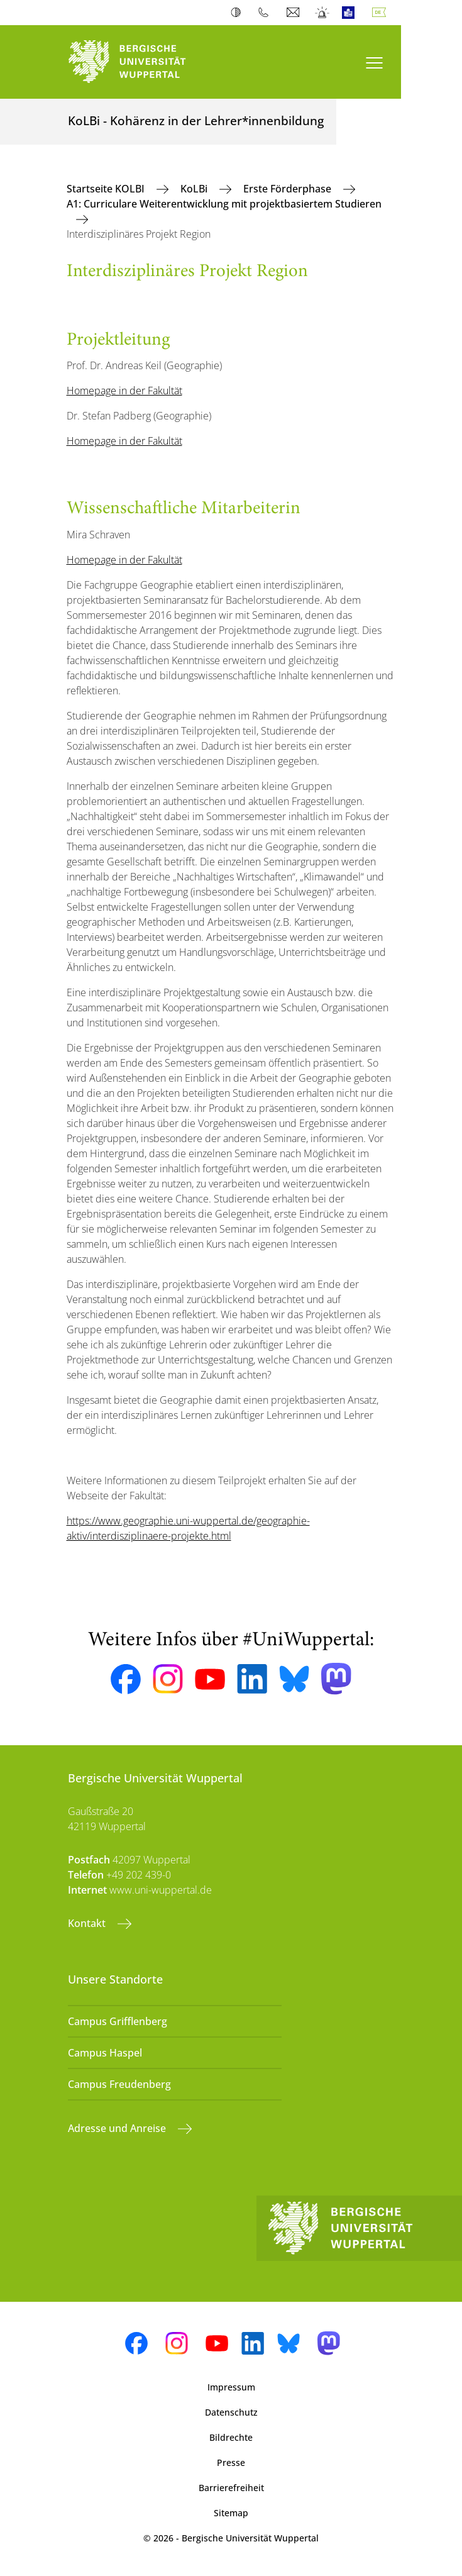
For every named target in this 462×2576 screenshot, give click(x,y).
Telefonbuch (266, 12)
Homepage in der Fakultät (124, 390)
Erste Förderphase (288, 189)
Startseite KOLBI (107, 189)
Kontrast (238, 12)
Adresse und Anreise (118, 2128)
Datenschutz (231, 2412)
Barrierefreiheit (231, 2488)
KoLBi (195, 189)
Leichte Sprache (351, 12)
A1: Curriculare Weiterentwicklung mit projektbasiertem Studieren (224, 204)
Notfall (323, 12)
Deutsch (381, 12)
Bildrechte (231, 2437)
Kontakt (88, 1923)
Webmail (294, 12)
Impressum (231, 2387)
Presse (231, 2462)
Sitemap (231, 2513)
